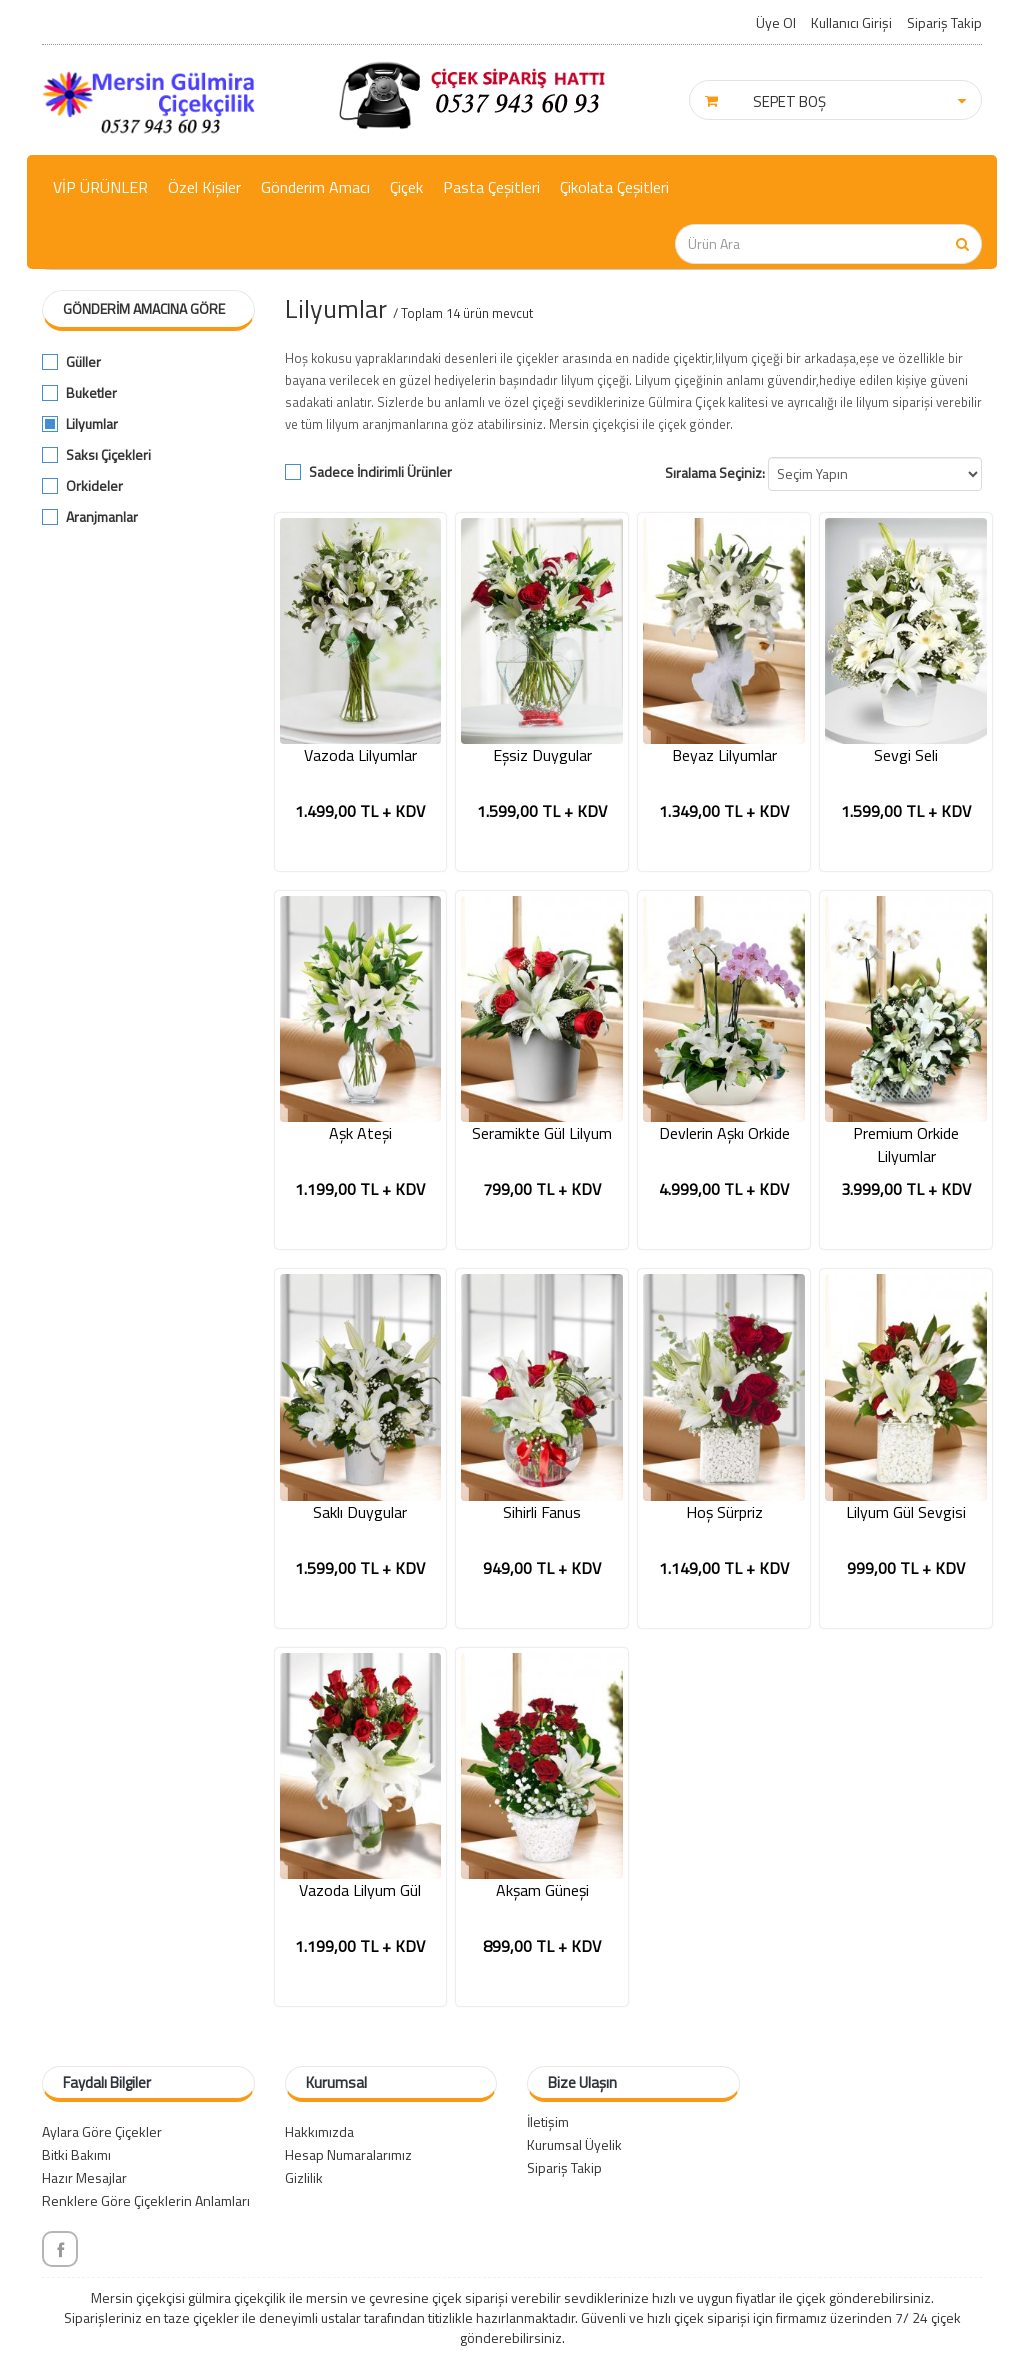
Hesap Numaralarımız (348, 2154)
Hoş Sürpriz (724, 1512)
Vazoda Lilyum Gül (360, 1890)
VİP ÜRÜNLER (100, 187)
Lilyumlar (92, 424)
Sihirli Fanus (542, 1512)
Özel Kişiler (204, 187)
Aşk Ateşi (360, 1133)
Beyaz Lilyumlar (724, 755)
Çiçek (406, 187)
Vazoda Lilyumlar (360, 755)
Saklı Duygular (360, 1512)
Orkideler (94, 486)
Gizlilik (304, 2177)
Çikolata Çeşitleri (614, 187)
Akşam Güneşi (542, 1890)
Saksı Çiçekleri (108, 455)
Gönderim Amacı (315, 187)
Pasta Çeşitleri (491, 187)
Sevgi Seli (906, 755)
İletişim (548, 2121)
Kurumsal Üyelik (574, 2144)
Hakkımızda (319, 2131)
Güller (83, 362)
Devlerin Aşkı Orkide (724, 1133)
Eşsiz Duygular (542, 755)
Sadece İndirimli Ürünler (380, 471)
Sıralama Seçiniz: (715, 472)
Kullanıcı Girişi (851, 22)
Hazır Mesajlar (84, 2177)
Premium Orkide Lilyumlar (906, 1145)
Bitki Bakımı (76, 2154)
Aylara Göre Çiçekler (102, 2131)
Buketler (91, 393)
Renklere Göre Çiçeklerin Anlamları (146, 2200)
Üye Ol (776, 22)
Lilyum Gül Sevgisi (906, 1512)
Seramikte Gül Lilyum (542, 1133)
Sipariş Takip (944, 22)
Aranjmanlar (102, 517)
